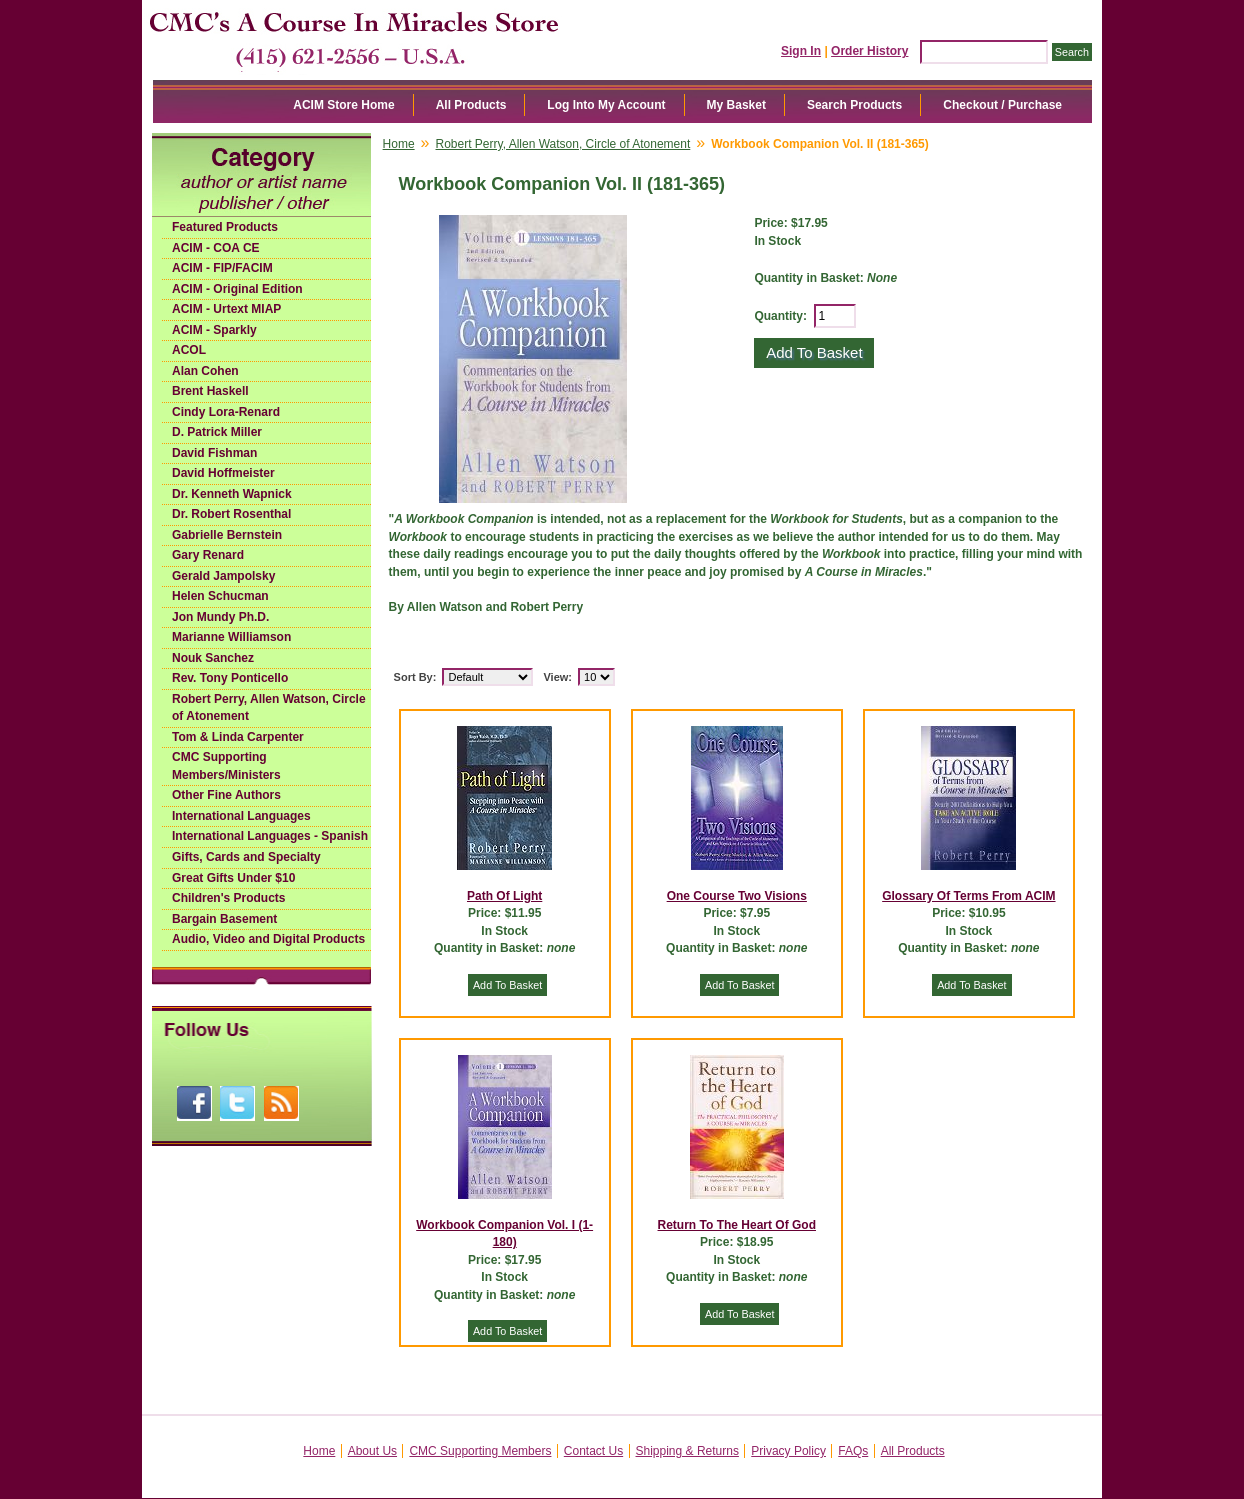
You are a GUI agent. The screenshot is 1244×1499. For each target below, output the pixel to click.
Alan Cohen (205, 371)
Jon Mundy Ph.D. (220, 617)
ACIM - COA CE (216, 248)
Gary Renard (208, 555)
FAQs (853, 1451)
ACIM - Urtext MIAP (226, 309)
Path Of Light (504, 896)
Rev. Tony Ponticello (230, 678)
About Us (372, 1451)
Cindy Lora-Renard (226, 412)
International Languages (241, 816)
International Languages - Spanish (270, 836)
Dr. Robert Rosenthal (231, 514)
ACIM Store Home (343, 105)
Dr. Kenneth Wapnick (232, 494)
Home (399, 144)
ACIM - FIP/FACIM (222, 268)
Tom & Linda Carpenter (238, 737)
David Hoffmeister (223, 473)
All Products (471, 105)
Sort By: (415, 677)
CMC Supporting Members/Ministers (226, 766)
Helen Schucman (220, 596)
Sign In (801, 51)
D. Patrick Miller (217, 432)
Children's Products (229, 898)
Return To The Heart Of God (737, 1225)
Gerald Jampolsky (223, 576)
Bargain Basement (224, 919)
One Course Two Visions (737, 896)
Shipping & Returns (687, 1451)
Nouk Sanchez (213, 658)
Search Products (854, 105)
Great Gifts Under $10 (233, 878)
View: (557, 677)
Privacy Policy (788, 1451)
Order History (869, 51)
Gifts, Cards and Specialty (246, 857)
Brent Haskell (210, 391)
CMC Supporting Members (480, 1451)
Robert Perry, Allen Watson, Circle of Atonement (269, 708)
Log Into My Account (606, 105)
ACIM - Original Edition (237, 289)
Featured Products (225, 227)
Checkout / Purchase (1002, 105)
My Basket (736, 105)
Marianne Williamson (231, 637)
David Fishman (214, 453)
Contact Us (593, 1451)
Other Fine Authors (226, 795)
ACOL (189, 350)
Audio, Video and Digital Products (268, 939)
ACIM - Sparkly (214, 330)
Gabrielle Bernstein (227, 535)
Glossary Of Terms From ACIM (968, 896)
